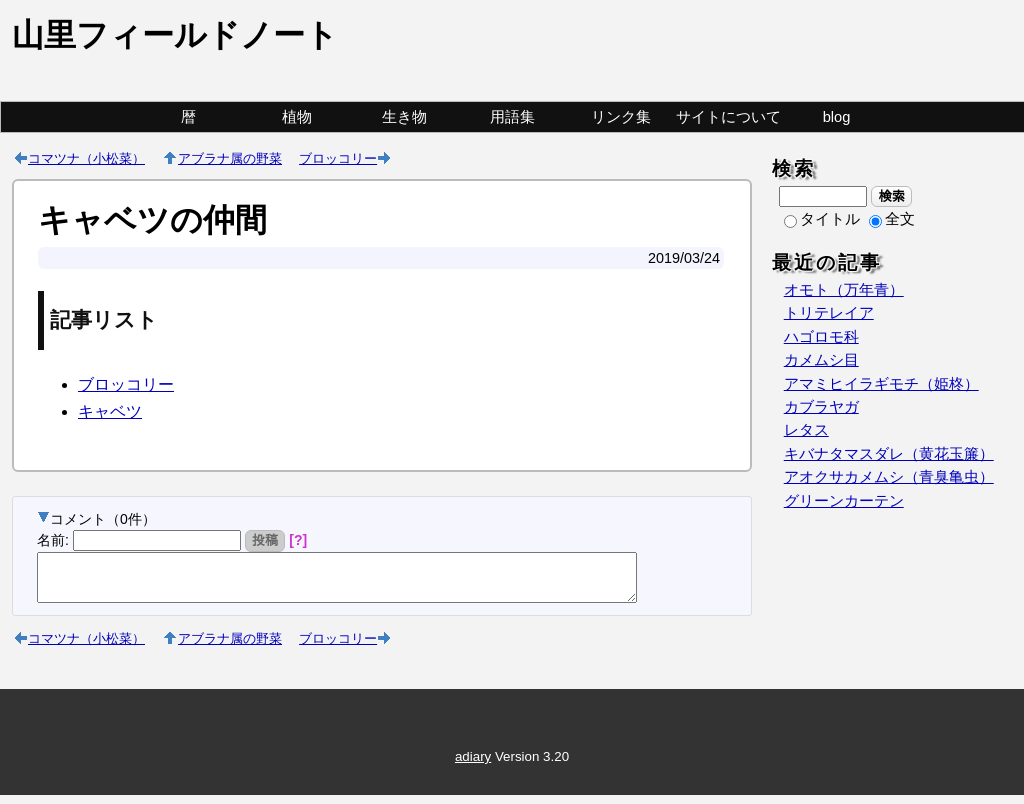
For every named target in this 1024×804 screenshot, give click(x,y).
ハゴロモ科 (821, 337)
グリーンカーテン (844, 501)
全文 (892, 219)
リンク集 (621, 117)
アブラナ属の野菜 (230, 158)
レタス (806, 430)
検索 (891, 196)
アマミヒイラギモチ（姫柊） (881, 384)
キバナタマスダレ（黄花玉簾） (889, 454)
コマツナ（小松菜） (86, 158)
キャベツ (110, 411)
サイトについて (728, 117)
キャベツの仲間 (152, 220)
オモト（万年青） (844, 290)
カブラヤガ (821, 407)
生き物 (404, 117)
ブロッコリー (338, 158)
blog (837, 117)
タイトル (822, 219)
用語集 (512, 117)
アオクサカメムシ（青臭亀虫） (889, 477)
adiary (473, 765)
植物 (297, 117)
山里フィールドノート (175, 35)
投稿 (265, 540)
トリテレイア (829, 313)
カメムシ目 (821, 360)
